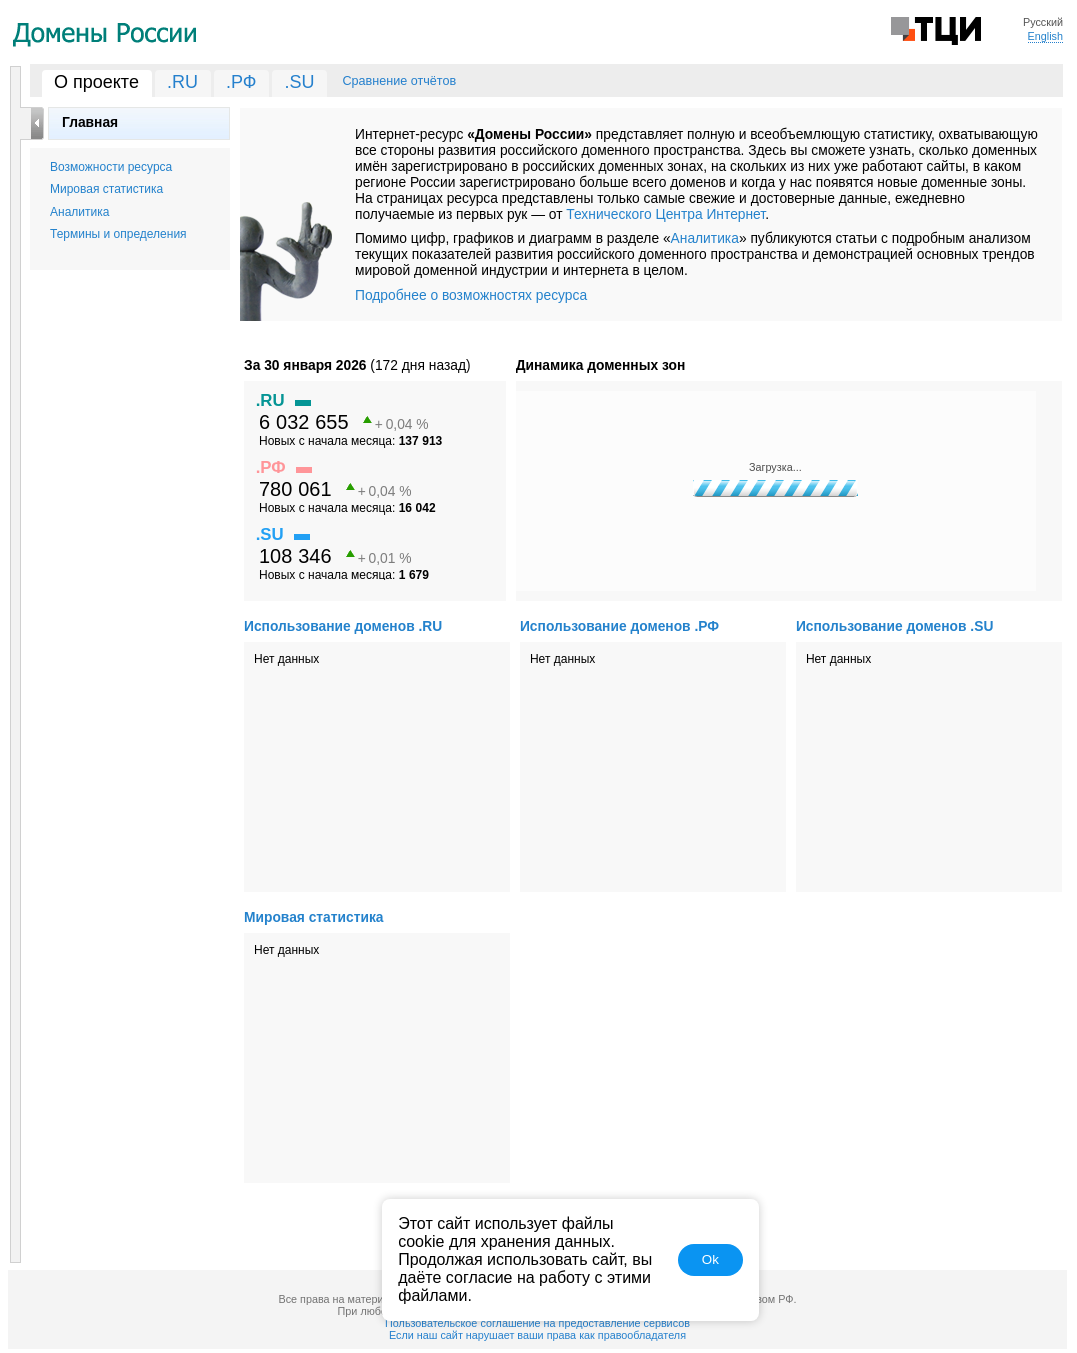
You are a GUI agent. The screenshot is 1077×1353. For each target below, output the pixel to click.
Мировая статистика (106, 189)
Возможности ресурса (111, 167)
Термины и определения (118, 234)
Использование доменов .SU (894, 626)
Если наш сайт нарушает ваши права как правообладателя (537, 1335)
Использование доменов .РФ (619, 626)
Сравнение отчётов (399, 81)
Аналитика (79, 212)
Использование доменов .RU (343, 626)
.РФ (241, 82)
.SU (299, 82)
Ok (710, 1259)
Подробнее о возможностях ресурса (471, 295)
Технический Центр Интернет (936, 29)
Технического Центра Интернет (665, 214)
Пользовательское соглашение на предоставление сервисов (537, 1323)
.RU (182, 82)
